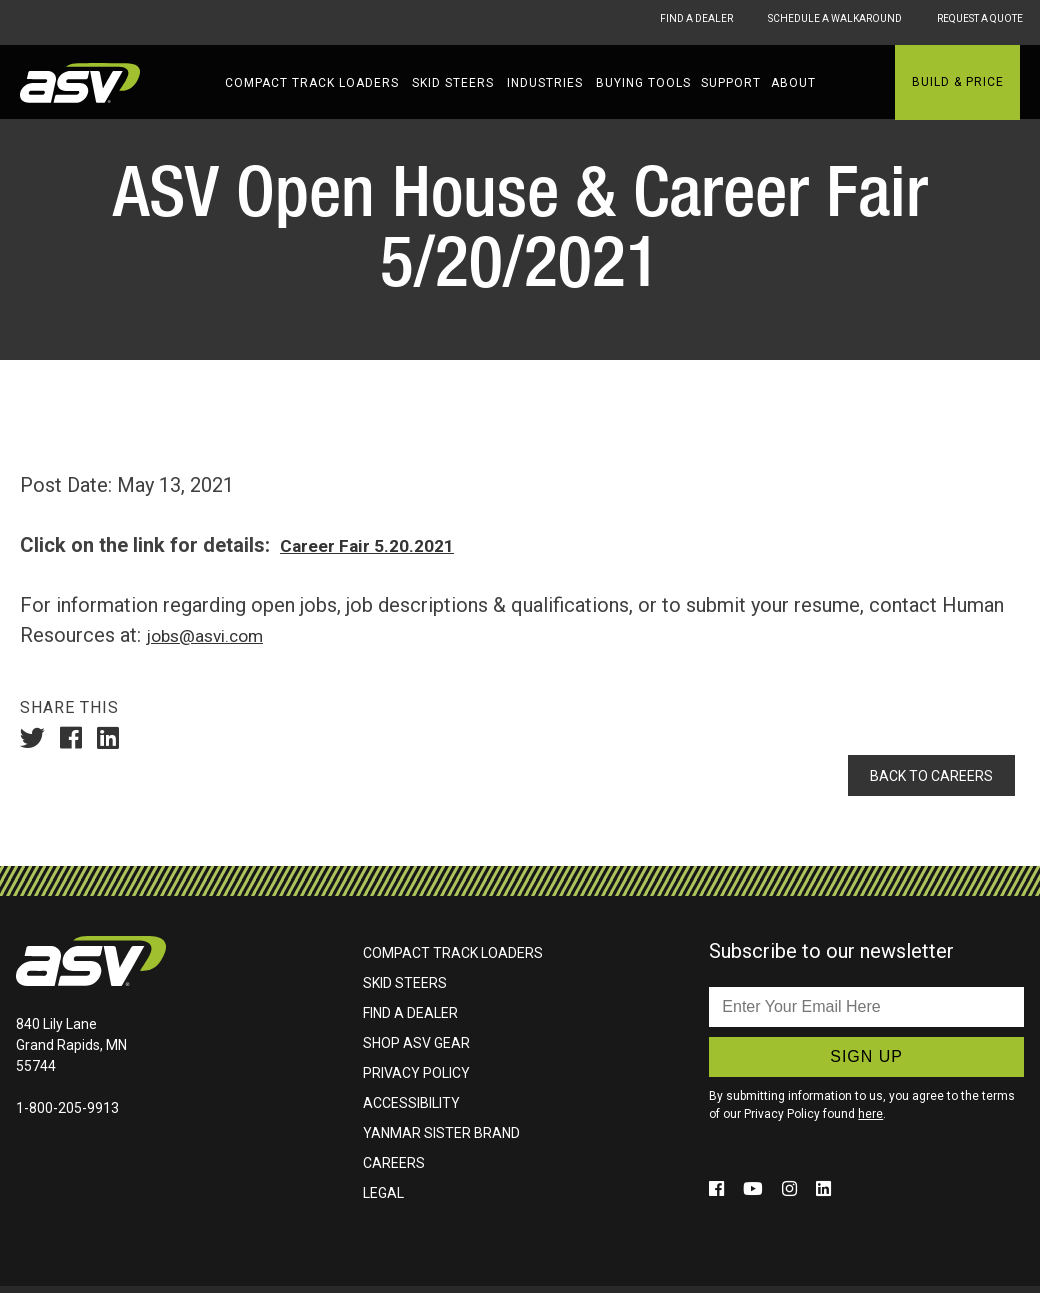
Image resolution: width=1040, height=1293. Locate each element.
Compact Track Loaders (312, 83)
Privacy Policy (416, 1080)
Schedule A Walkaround (791, 22)
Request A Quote (976, 22)
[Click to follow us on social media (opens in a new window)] (720, 1195)
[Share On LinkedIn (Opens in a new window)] (113, 740)
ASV (80, 83)
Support (731, 83)
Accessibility (411, 1110)
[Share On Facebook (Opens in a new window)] (76, 740)
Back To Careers (921, 779)
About (793, 83)
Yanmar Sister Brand (441, 1140)
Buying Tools (643, 83)
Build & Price (958, 82)
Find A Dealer (617, 22)
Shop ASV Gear (416, 1050)
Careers (394, 1170)
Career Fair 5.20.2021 (377, 545)
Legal (383, 1200)
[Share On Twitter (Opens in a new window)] (37, 740)
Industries (545, 83)
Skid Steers (453, 83)
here (870, 1121)
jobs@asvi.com (213, 635)
